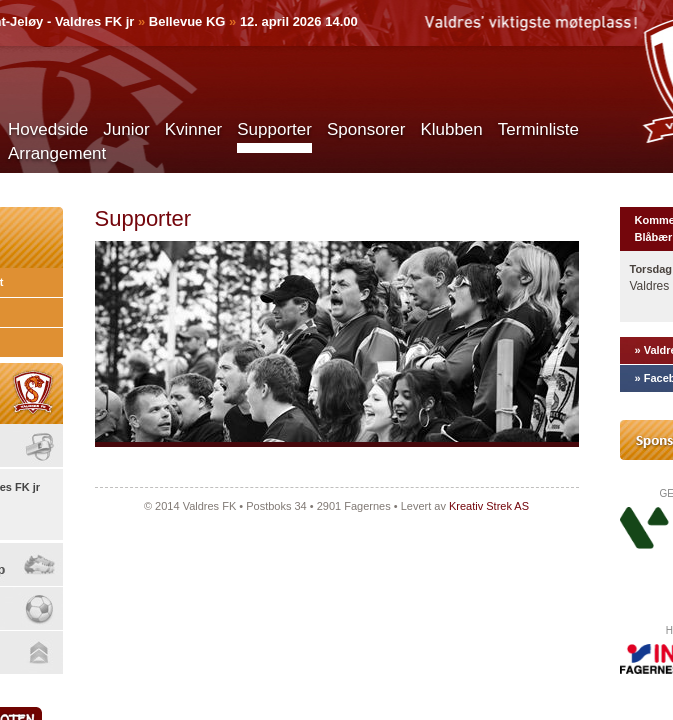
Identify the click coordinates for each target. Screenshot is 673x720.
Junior (126, 129)
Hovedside (48, 129)
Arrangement (57, 153)
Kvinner (194, 129)
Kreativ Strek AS (489, 506)
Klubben (451, 129)
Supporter (274, 129)
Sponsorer (366, 129)
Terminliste (538, 129)
